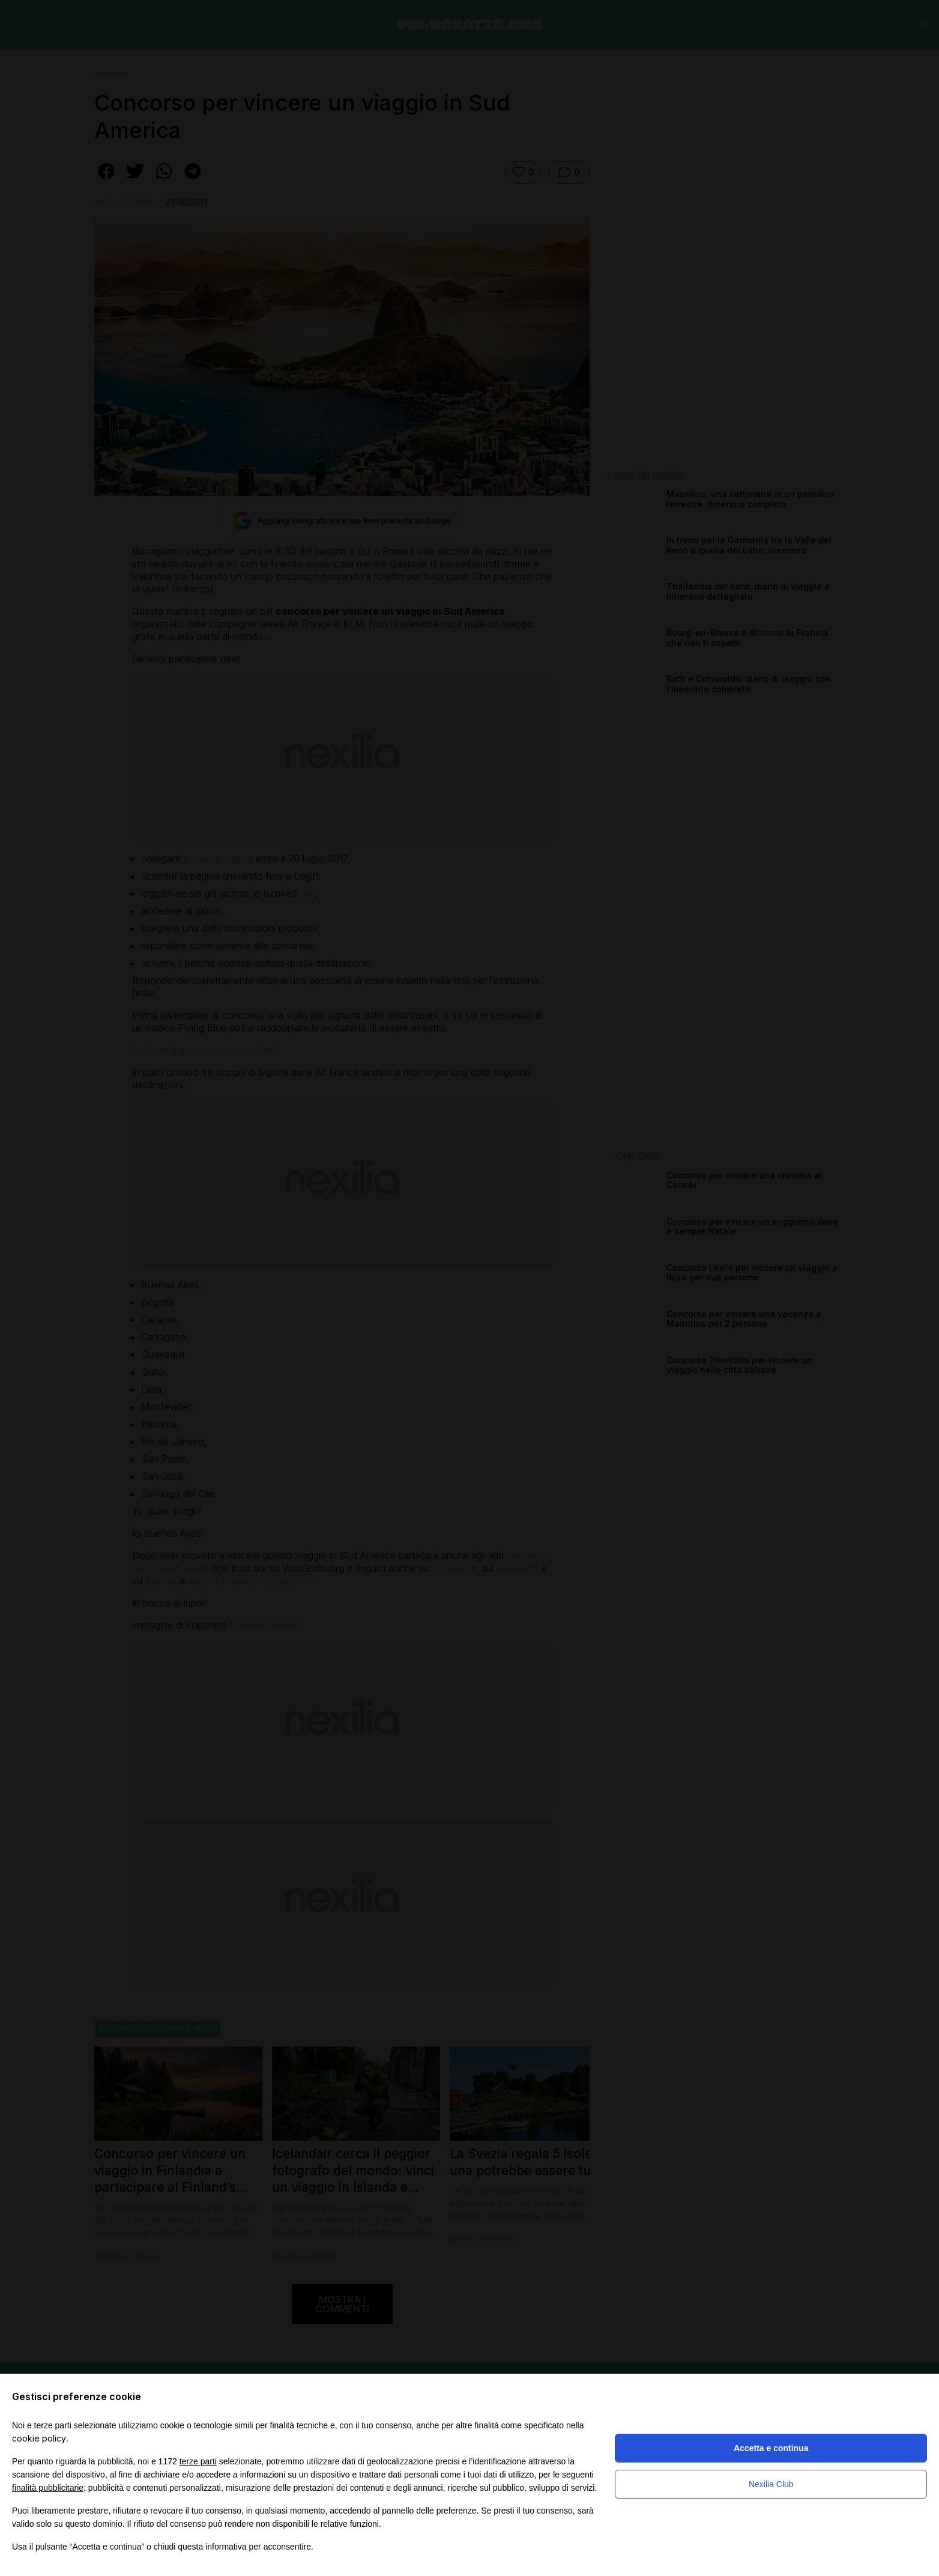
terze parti (198, 2461)
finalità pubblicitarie (47, 2488)
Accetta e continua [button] (771, 2448)
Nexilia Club (771, 2484)
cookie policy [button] (39, 2438)
